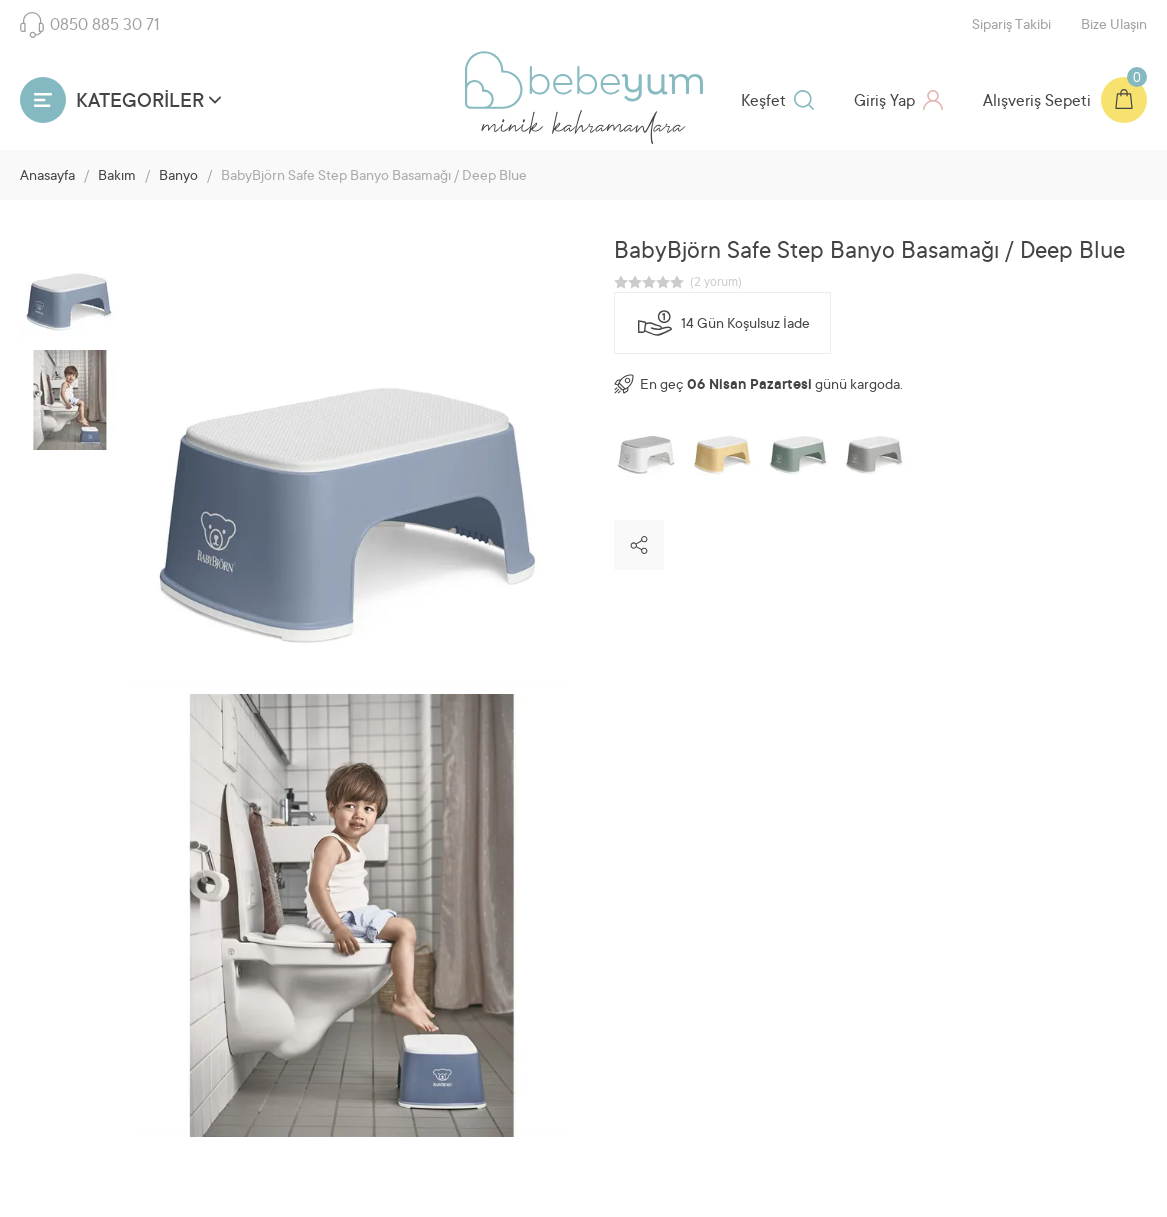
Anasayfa (47, 177)
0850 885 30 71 (90, 25)
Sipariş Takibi (1011, 26)
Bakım (117, 177)
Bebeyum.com (584, 80)
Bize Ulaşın (1114, 26)
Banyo (178, 177)
